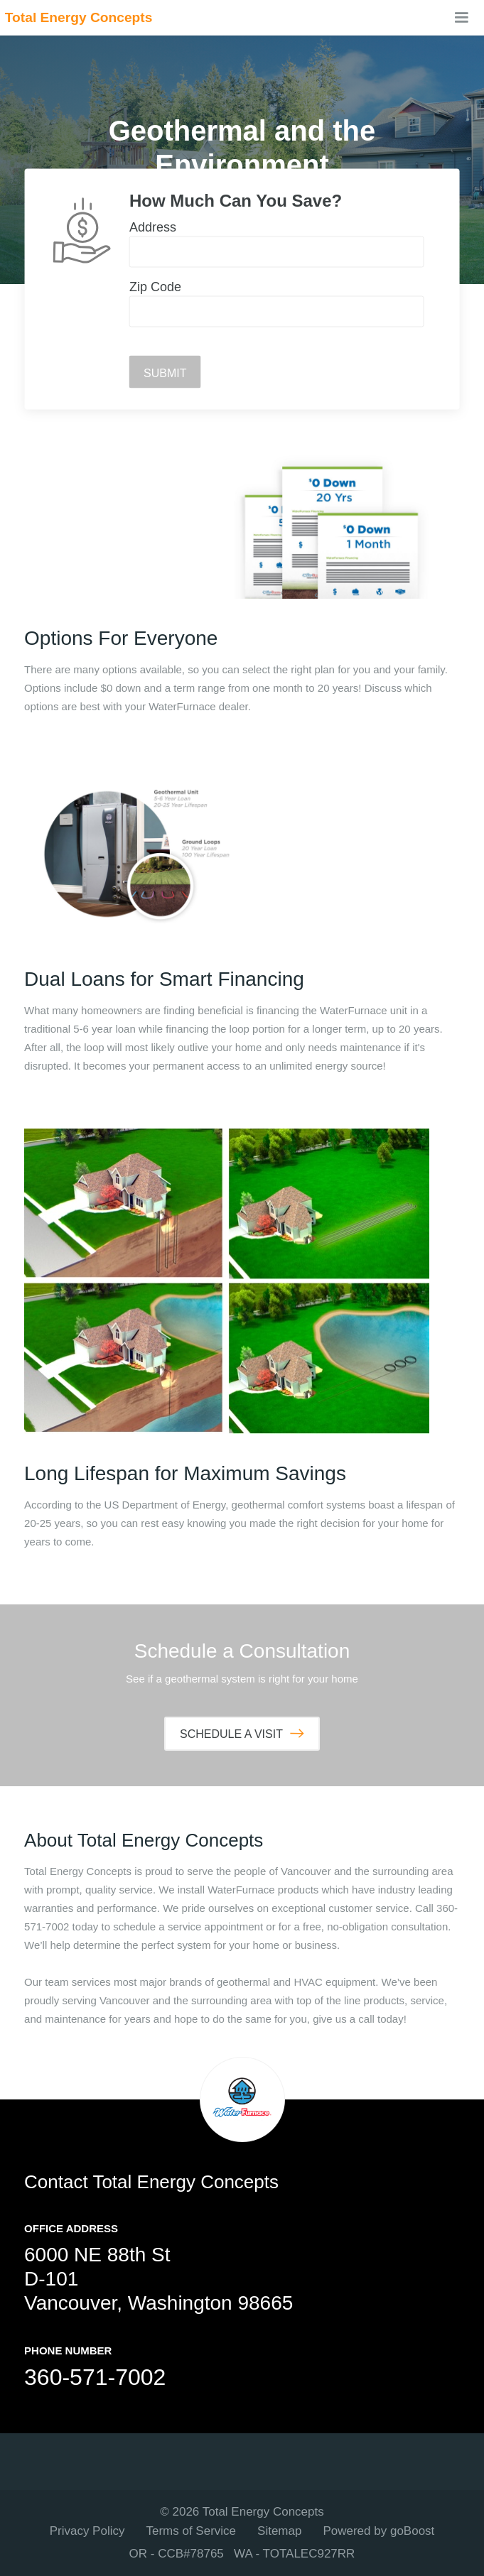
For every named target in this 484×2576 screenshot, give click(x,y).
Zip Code (155, 287)
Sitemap (279, 2531)
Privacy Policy (87, 2531)
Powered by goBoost (378, 2531)
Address (152, 227)
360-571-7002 (95, 2377)
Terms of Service (191, 2531)
